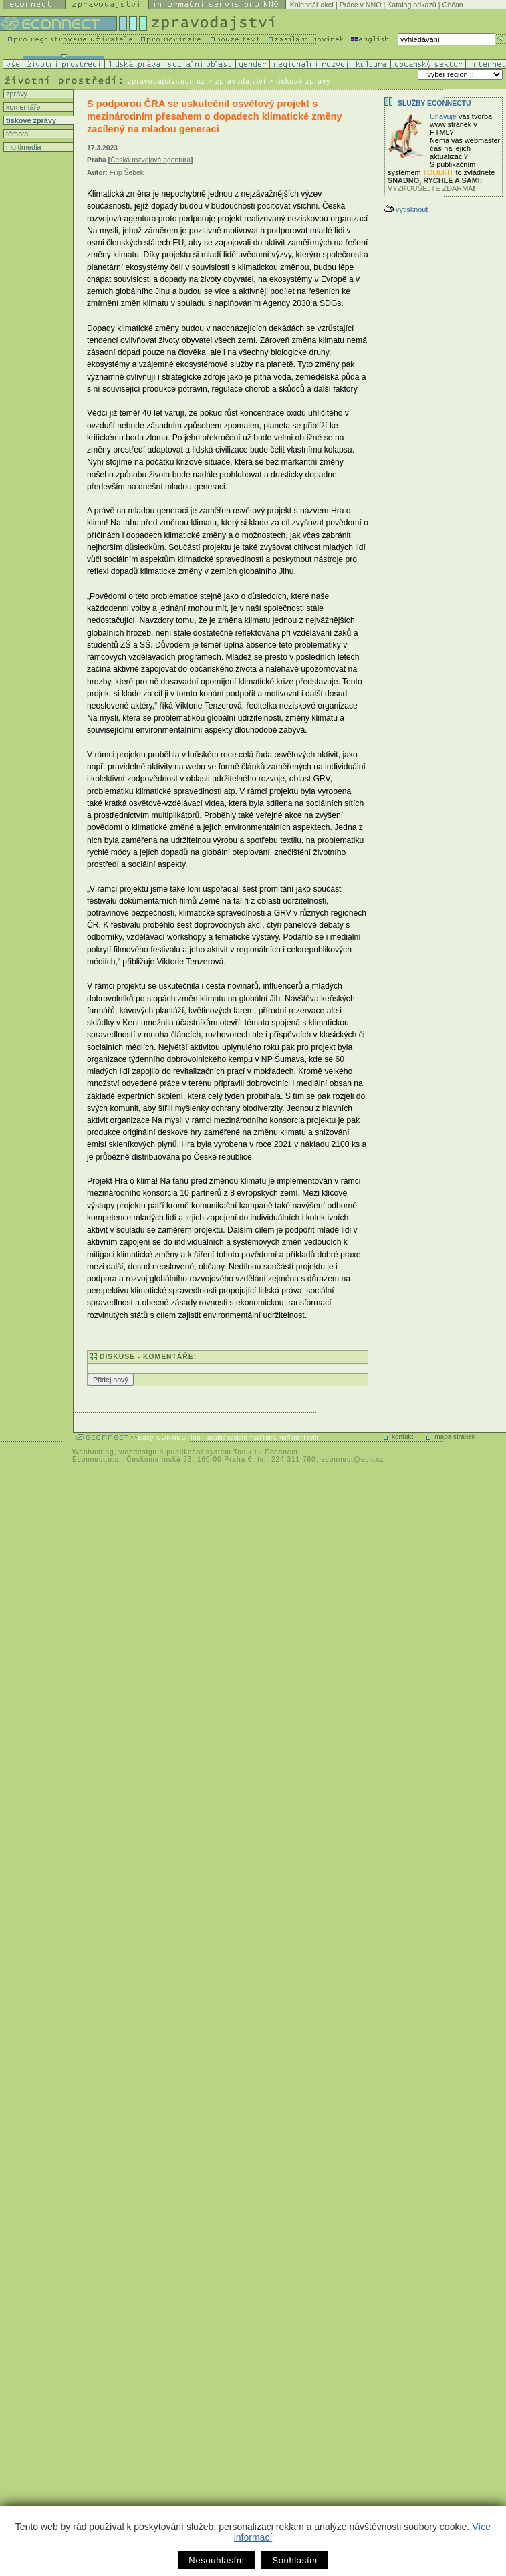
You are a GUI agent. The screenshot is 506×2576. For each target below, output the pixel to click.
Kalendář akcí (312, 5)
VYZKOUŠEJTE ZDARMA (430, 188)
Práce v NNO (361, 5)
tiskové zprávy (30, 120)
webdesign (138, 1452)
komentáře (22, 107)
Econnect (281, 1452)
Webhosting (93, 1452)
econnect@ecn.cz (352, 1459)
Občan (452, 5)
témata (16, 134)
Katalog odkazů (411, 5)
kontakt (402, 1436)
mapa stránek (454, 1436)
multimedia (22, 147)
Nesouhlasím (216, 2560)
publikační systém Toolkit (211, 1452)
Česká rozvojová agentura (150, 160)
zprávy (15, 94)
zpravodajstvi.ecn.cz (166, 81)
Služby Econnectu (434, 103)
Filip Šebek (127, 172)
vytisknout (406, 209)
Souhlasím (294, 2560)
